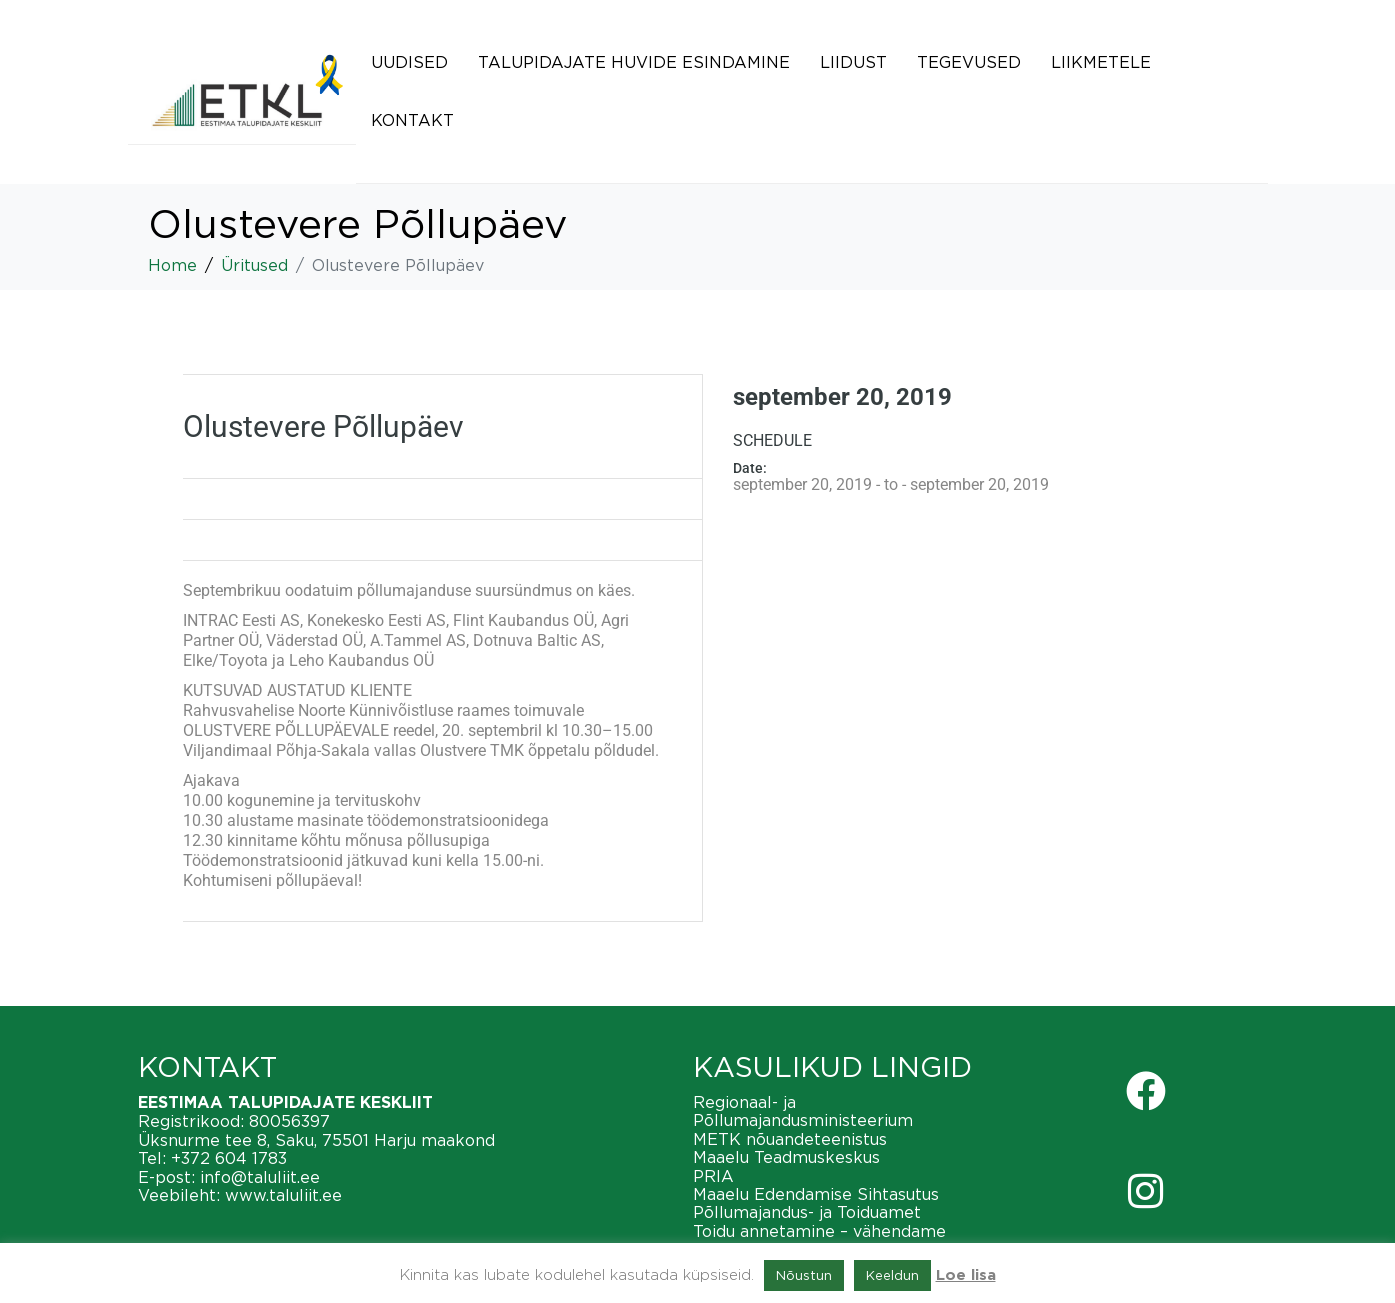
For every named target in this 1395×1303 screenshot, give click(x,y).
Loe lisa (966, 1275)
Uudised (409, 62)
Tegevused (969, 62)
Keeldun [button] (892, 1275)
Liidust (853, 62)
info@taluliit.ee (260, 1177)
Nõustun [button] (804, 1275)
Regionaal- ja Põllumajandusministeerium (803, 1111)
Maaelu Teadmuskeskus (786, 1157)
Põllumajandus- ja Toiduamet (807, 1212)
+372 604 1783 (229, 1158)
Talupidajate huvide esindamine (634, 62)
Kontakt (412, 120)
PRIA (713, 1176)
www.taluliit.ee (283, 1195)
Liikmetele (1101, 62)
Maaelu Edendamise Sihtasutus (816, 1194)
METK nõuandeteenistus (790, 1139)
